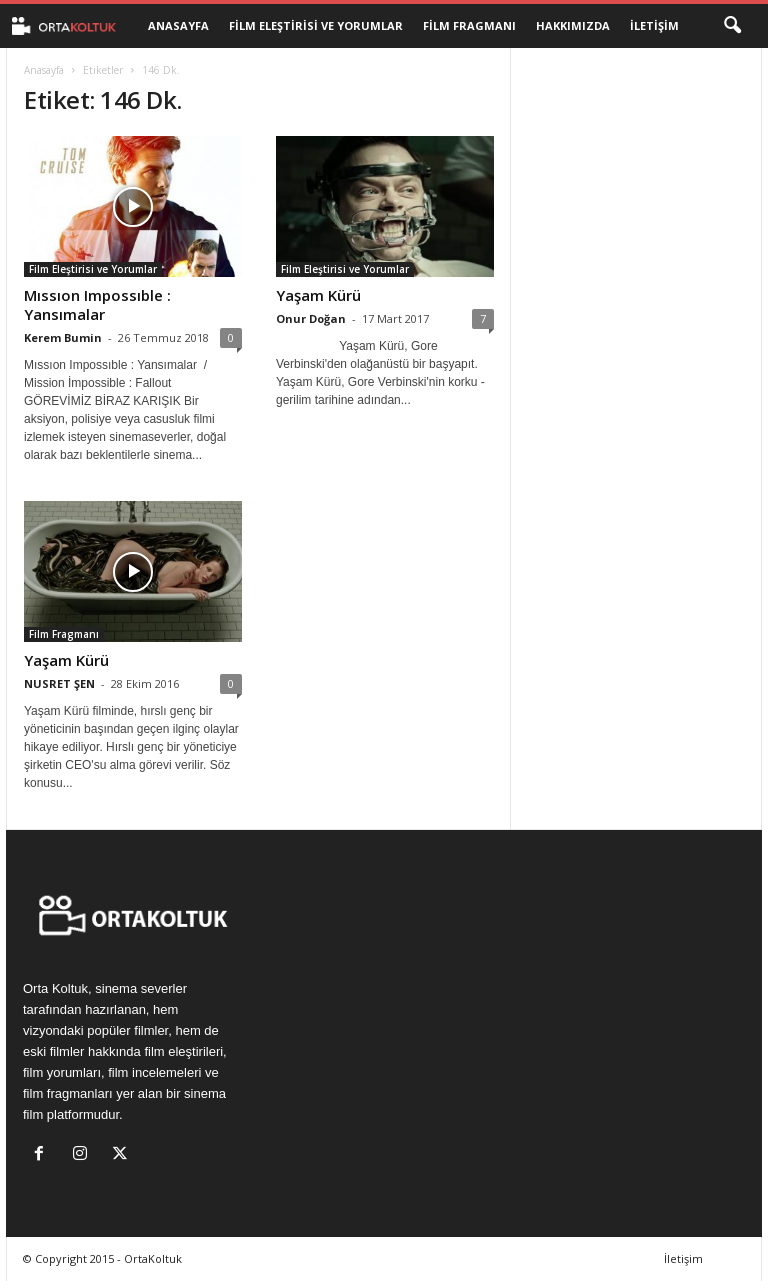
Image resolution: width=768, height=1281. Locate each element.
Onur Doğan (311, 318)
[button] (732, 26)
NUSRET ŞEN (59, 683)
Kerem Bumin (63, 337)
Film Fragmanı (469, 25)
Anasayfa (178, 25)
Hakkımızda (573, 25)
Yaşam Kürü (318, 295)
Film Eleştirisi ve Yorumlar (316, 25)
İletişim (654, 25)
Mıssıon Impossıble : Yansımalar (97, 304)
